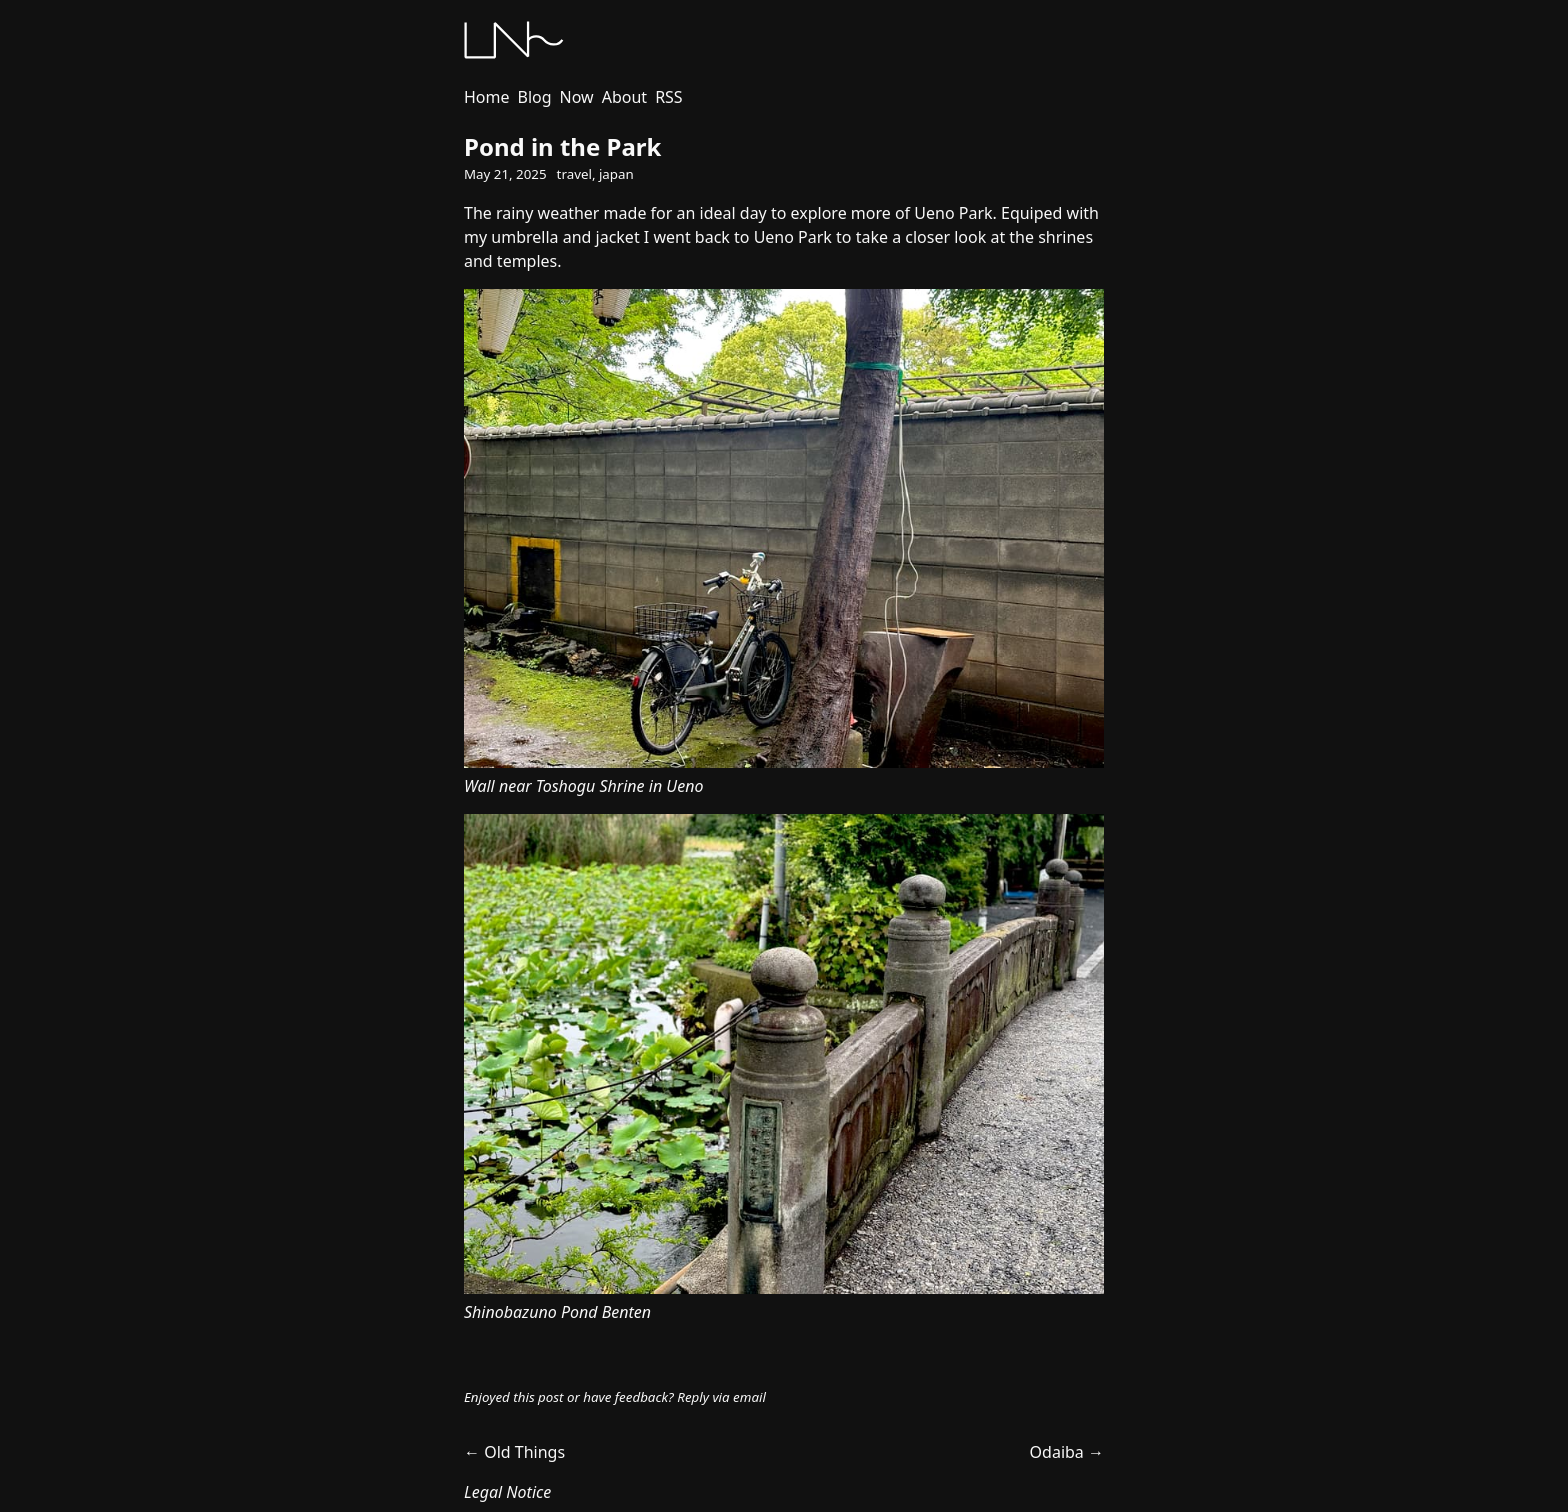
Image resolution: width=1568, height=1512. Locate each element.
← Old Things (514, 1452)
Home (487, 97)
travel (574, 174)
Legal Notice (507, 1492)
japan (616, 174)
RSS (669, 97)
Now (577, 97)
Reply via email (721, 1397)
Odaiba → (1067, 1452)
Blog (535, 97)
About (624, 97)
